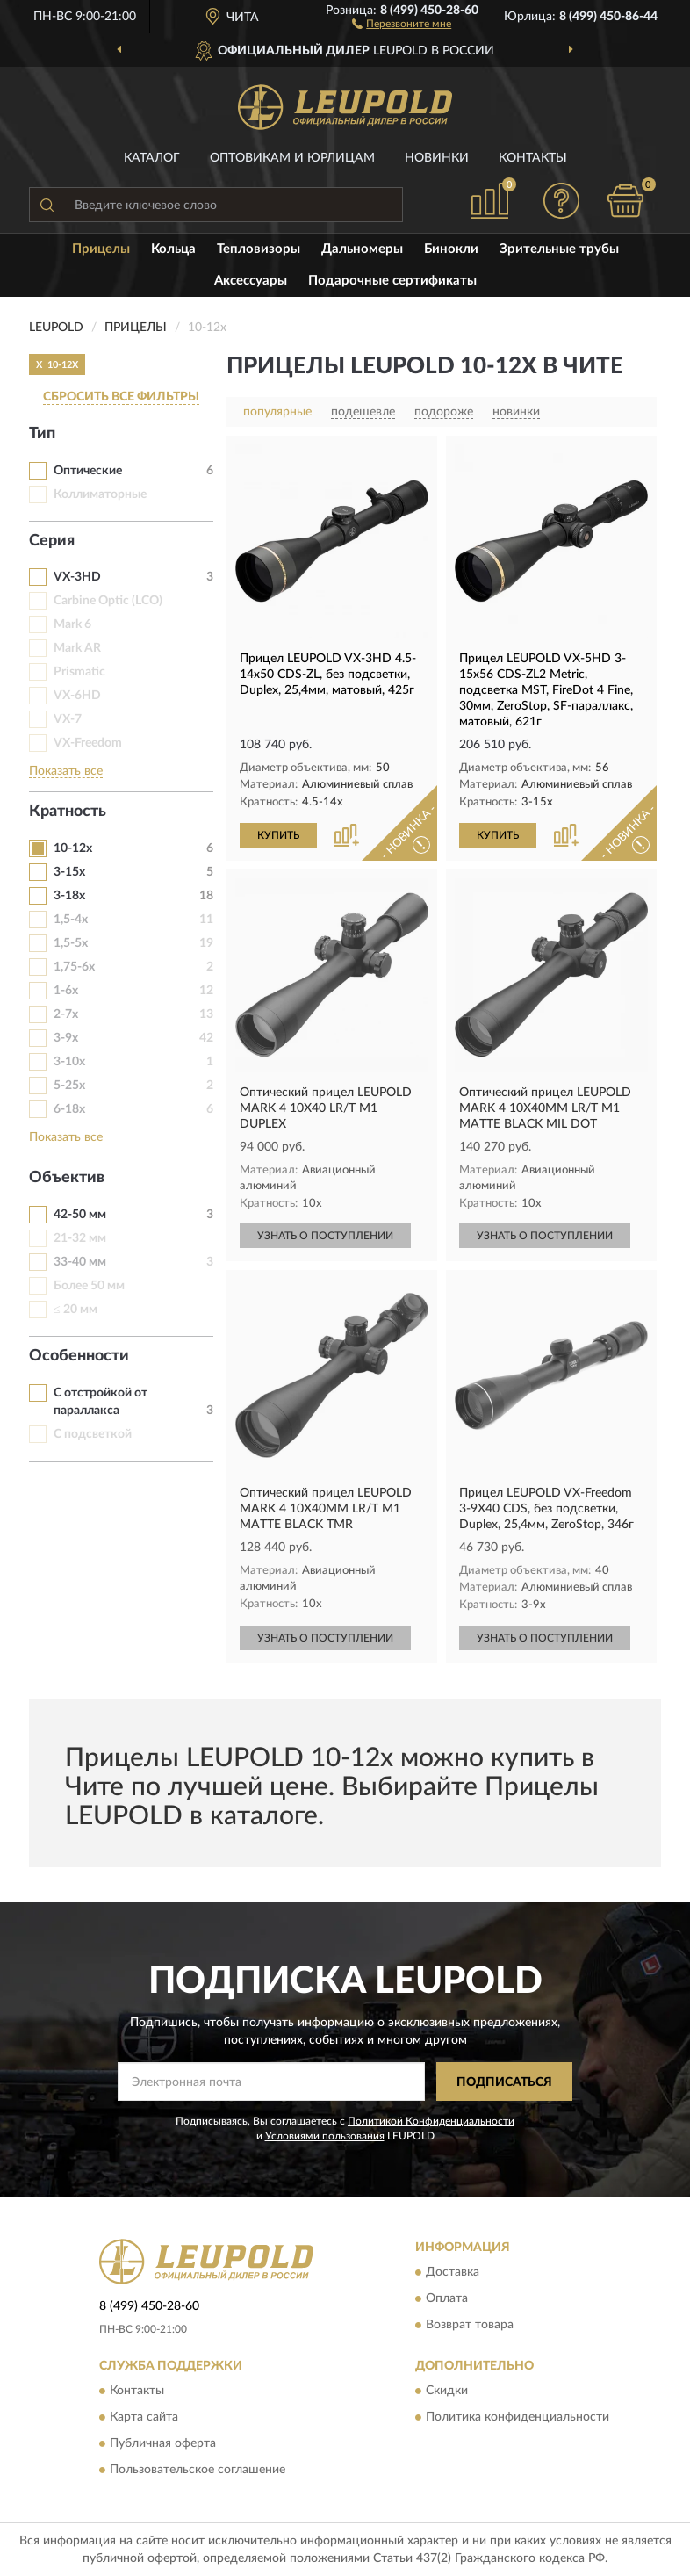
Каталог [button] (152, 158)
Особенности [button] (79, 1356)
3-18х (69, 896)
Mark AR (77, 648)
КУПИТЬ (278, 835)
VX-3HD (77, 577)
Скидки (447, 2391)
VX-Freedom (88, 743)
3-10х (69, 1062)
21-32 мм (80, 1238)
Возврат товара (470, 2325)
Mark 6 (72, 624)
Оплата (447, 2298)
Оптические (88, 471)
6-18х (69, 1109)
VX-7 (68, 719)
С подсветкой (93, 1434)
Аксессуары (250, 280)
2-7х (66, 1014)
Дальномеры (362, 249)
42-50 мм (80, 1215)
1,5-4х (71, 919)
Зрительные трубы (559, 249)
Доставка (452, 2272)
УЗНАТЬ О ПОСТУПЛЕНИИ (325, 1235)
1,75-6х (74, 967)
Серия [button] (52, 541)
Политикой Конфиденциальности (431, 2121)
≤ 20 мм (75, 1309)
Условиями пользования (325, 2136)
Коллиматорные (100, 494)
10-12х (73, 848)
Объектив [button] (66, 1178)
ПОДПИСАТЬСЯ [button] (504, 2082)
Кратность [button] (67, 811)
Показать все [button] (66, 771)
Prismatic (79, 672)
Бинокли (451, 249)
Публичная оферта (163, 2444)
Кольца (173, 249)
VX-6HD (77, 695)
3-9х (66, 1038)
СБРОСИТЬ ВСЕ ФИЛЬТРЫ (121, 397)
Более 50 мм (89, 1286)
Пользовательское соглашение (197, 2470)
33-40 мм (80, 1262)
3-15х (69, 872)
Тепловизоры (258, 249)
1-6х (66, 991)
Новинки (437, 158)
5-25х (69, 1085)
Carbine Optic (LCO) (108, 601)
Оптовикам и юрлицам (292, 158)
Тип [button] (42, 434)
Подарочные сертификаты (392, 280)
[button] (401, 23)
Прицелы (101, 249)
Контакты (533, 158)
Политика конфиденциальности (517, 2418)
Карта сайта (144, 2418)
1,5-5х (71, 943)
